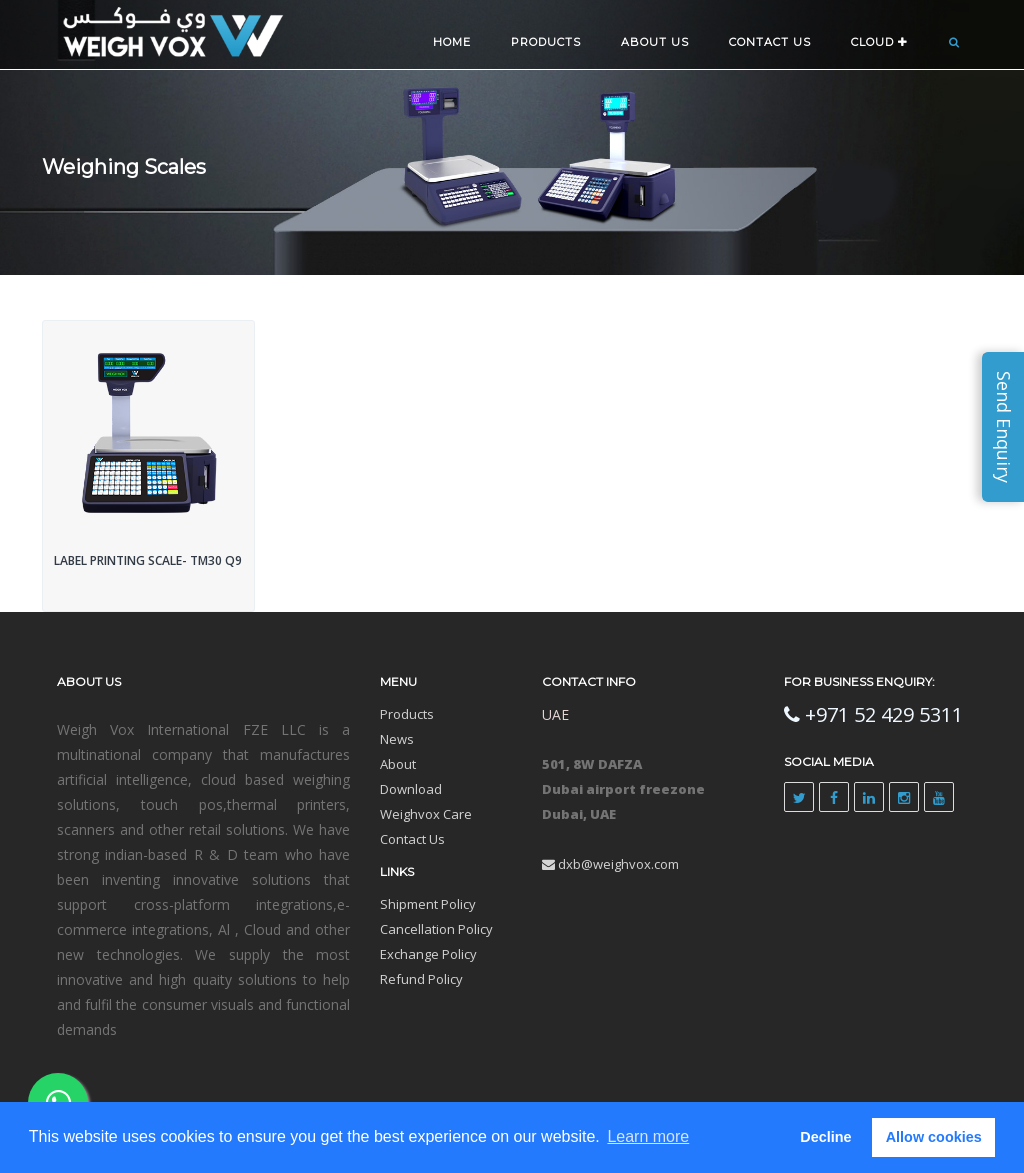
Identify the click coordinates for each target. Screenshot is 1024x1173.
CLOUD (879, 42)
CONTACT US (770, 42)
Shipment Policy (428, 904)
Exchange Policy (428, 954)
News (397, 739)
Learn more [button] (648, 1136)
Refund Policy (421, 979)
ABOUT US (655, 42)
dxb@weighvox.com (610, 864)
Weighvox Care (426, 814)
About (398, 764)
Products (546, 42)
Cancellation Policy (436, 929)
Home (452, 42)
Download (411, 789)
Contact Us (412, 839)
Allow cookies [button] (934, 1137)
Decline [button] (825, 1137)
